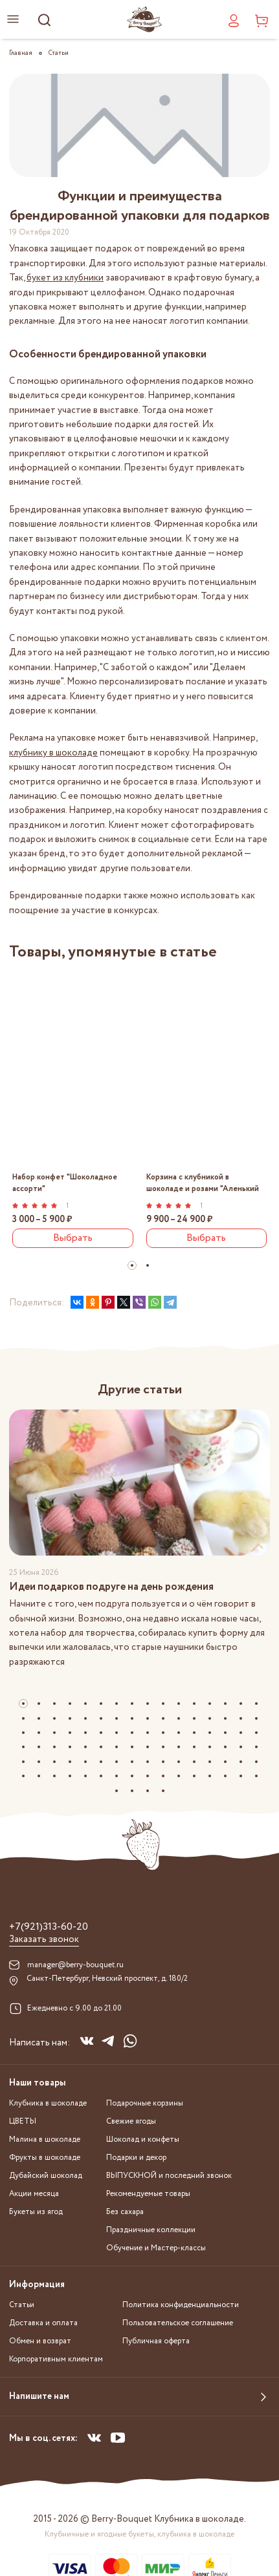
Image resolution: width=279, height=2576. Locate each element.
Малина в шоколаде (44, 2139)
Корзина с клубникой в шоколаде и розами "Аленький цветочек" (202, 1183)
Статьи (21, 2304)
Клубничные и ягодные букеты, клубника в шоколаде (139, 2534)
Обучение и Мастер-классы (156, 2248)
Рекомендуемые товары (148, 2193)
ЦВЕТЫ (22, 2121)
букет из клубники (65, 277)
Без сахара (125, 2211)
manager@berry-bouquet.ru (75, 1964)
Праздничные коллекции (150, 2229)
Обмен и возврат (40, 2341)
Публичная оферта (156, 2341)
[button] (132, 1265)
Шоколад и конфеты (142, 2139)
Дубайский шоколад (45, 2175)
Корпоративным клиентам (56, 2359)
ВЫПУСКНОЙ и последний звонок (169, 2175)
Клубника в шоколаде (48, 2103)
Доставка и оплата (43, 2322)
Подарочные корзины (144, 2103)
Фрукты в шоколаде (44, 2157)
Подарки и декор (136, 2157)
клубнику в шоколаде (53, 752)
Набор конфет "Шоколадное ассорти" (64, 1183)
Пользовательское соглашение (177, 2322)
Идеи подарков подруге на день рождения (111, 1586)
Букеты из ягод (36, 2211)
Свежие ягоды (131, 2121)
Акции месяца (34, 2193)
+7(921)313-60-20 (48, 1927)
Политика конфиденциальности (180, 2304)
